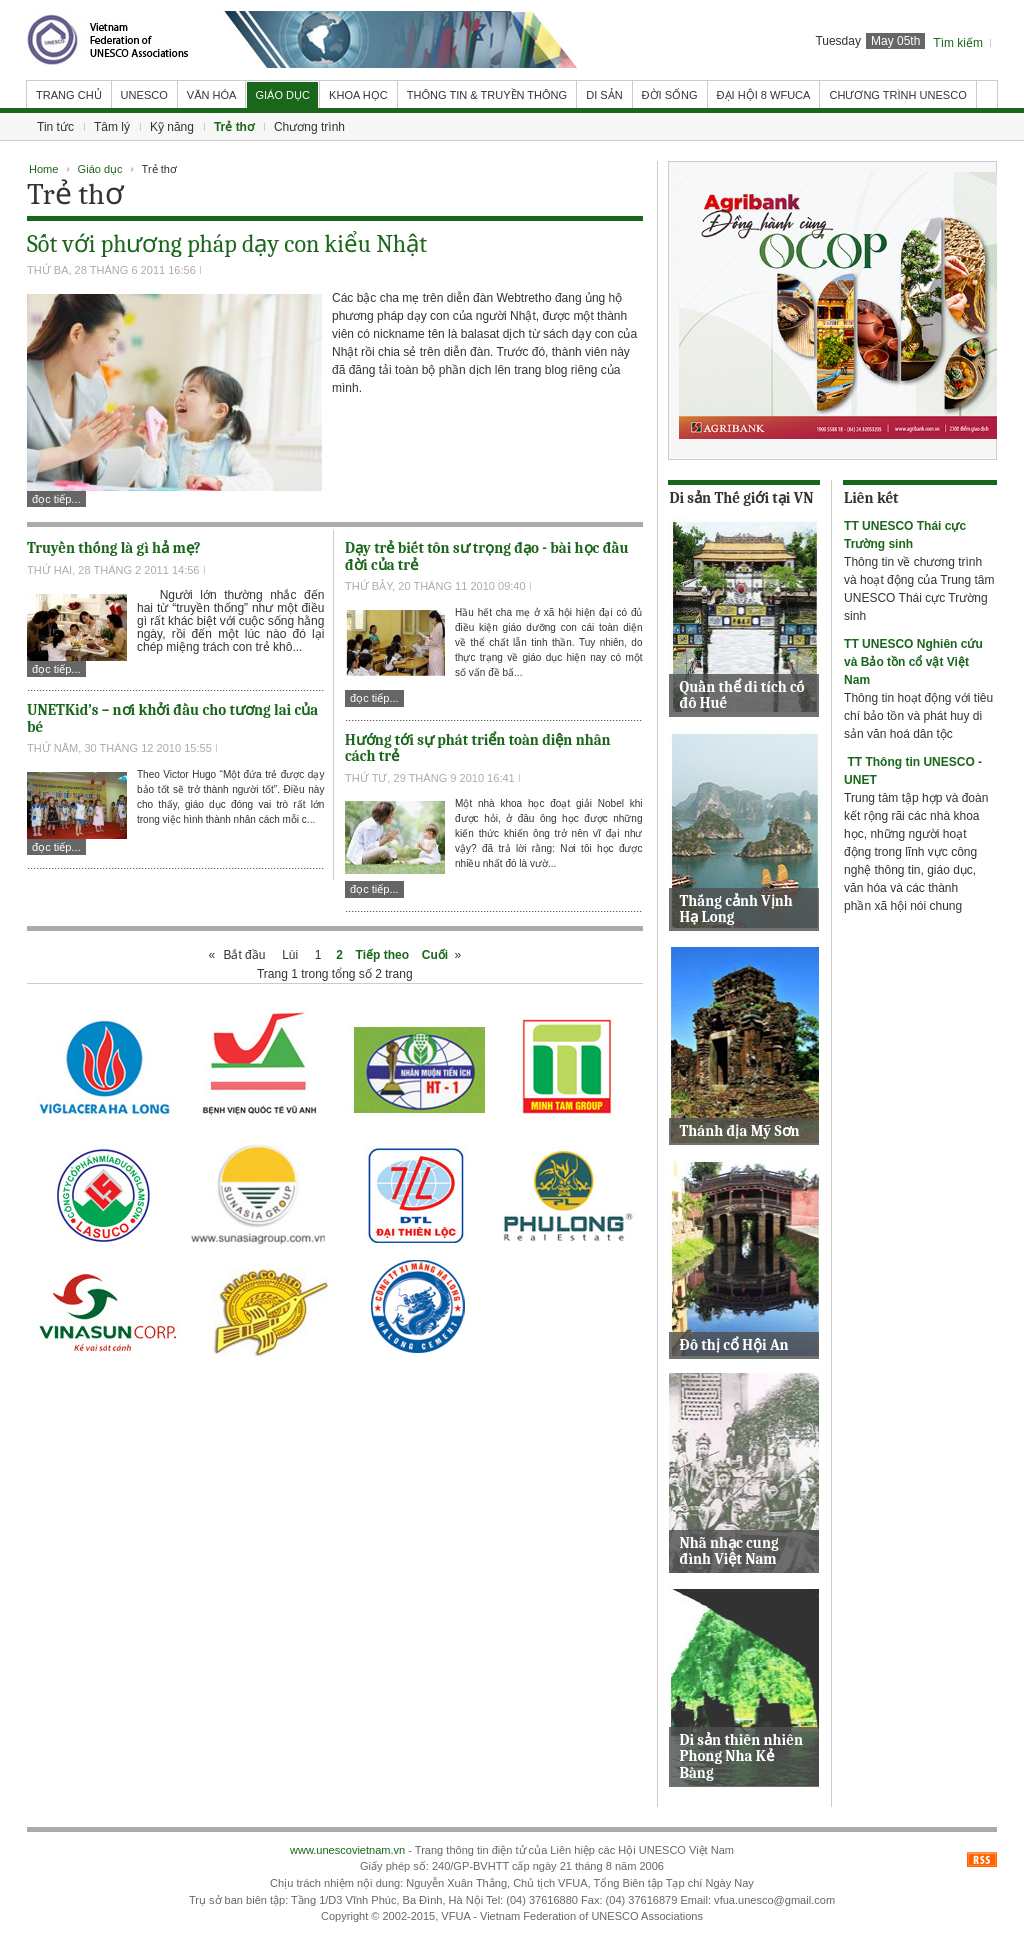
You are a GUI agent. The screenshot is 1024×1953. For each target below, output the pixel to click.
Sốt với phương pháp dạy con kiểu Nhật (227, 244)
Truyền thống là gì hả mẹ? (114, 548)
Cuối (435, 955)
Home (43, 169)
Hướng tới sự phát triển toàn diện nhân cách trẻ (478, 748)
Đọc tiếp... (56, 499)
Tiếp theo (382, 955)
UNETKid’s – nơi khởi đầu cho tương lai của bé (172, 718)
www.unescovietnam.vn (347, 1850)
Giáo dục (100, 169)
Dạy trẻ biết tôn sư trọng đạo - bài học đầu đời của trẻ (487, 556)
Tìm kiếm (958, 43)
